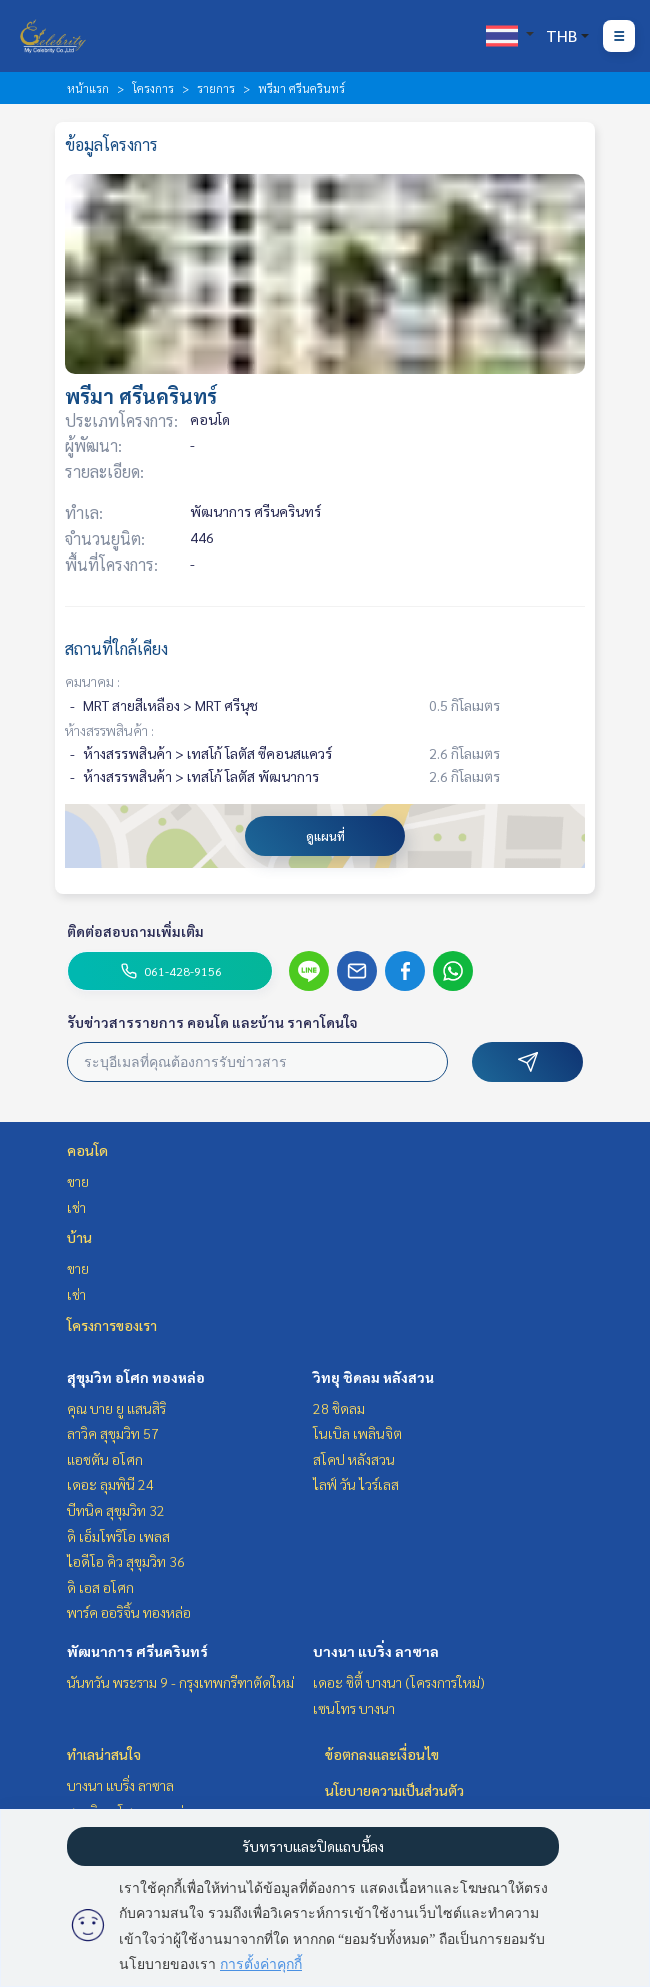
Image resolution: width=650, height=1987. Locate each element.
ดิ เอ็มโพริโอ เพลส (118, 1536)
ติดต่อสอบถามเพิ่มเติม (135, 931)
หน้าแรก (88, 88)
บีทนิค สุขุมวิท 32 (116, 1510)
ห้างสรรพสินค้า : (109, 730)
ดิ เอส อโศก (100, 1587)
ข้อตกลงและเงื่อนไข (382, 1754)
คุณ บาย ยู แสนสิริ (116, 1408)
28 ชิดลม (339, 1408)
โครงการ (153, 88)
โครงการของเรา (112, 1325)
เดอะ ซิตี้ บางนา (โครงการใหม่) (399, 1682)
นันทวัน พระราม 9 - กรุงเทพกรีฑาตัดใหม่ (180, 1682)
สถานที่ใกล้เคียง (116, 648)
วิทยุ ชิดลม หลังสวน (373, 1377)
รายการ (216, 88)
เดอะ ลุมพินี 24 (110, 1484)
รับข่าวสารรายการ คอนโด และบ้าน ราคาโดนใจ (212, 1022)
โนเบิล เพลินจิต (357, 1433)
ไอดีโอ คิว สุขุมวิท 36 (126, 1561)
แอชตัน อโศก (105, 1459)
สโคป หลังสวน (354, 1459)
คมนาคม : (92, 681)
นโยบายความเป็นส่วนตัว (394, 1790)
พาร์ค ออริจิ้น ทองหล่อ (129, 1612)
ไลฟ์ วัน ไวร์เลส (356, 1484)
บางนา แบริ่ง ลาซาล (376, 1651)
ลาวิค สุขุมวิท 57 (113, 1433)
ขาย (78, 1181)
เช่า (76, 1207)
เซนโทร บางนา (354, 1708)
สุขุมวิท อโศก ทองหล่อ (136, 1377)
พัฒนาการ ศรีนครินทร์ (137, 1651)
